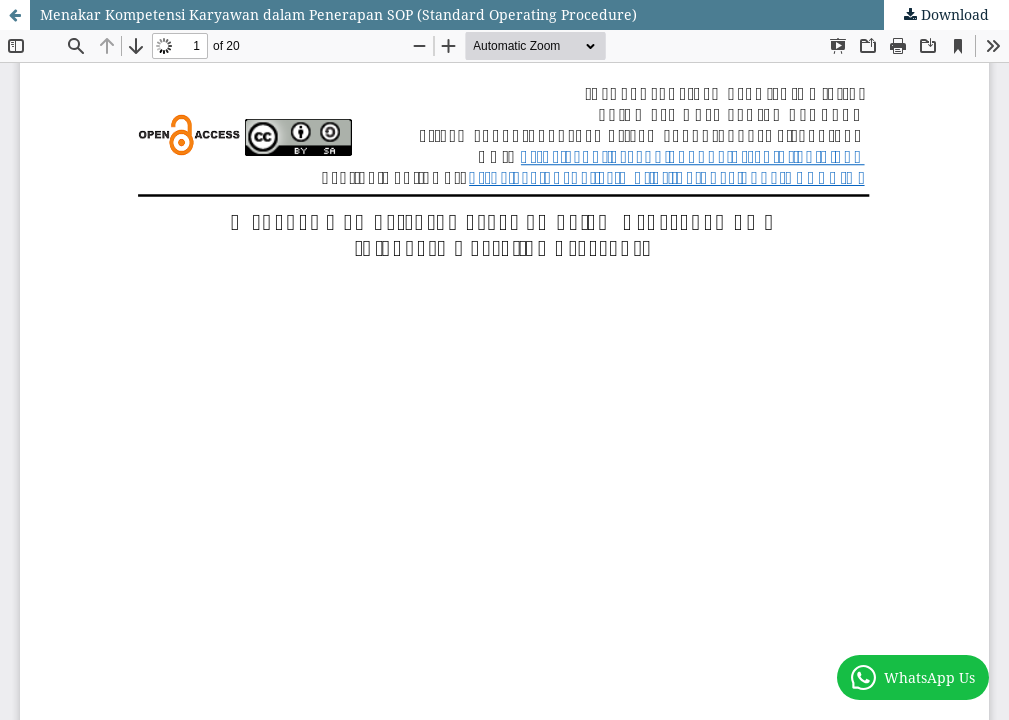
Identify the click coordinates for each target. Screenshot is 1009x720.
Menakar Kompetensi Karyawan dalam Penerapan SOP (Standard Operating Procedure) (338, 14)
